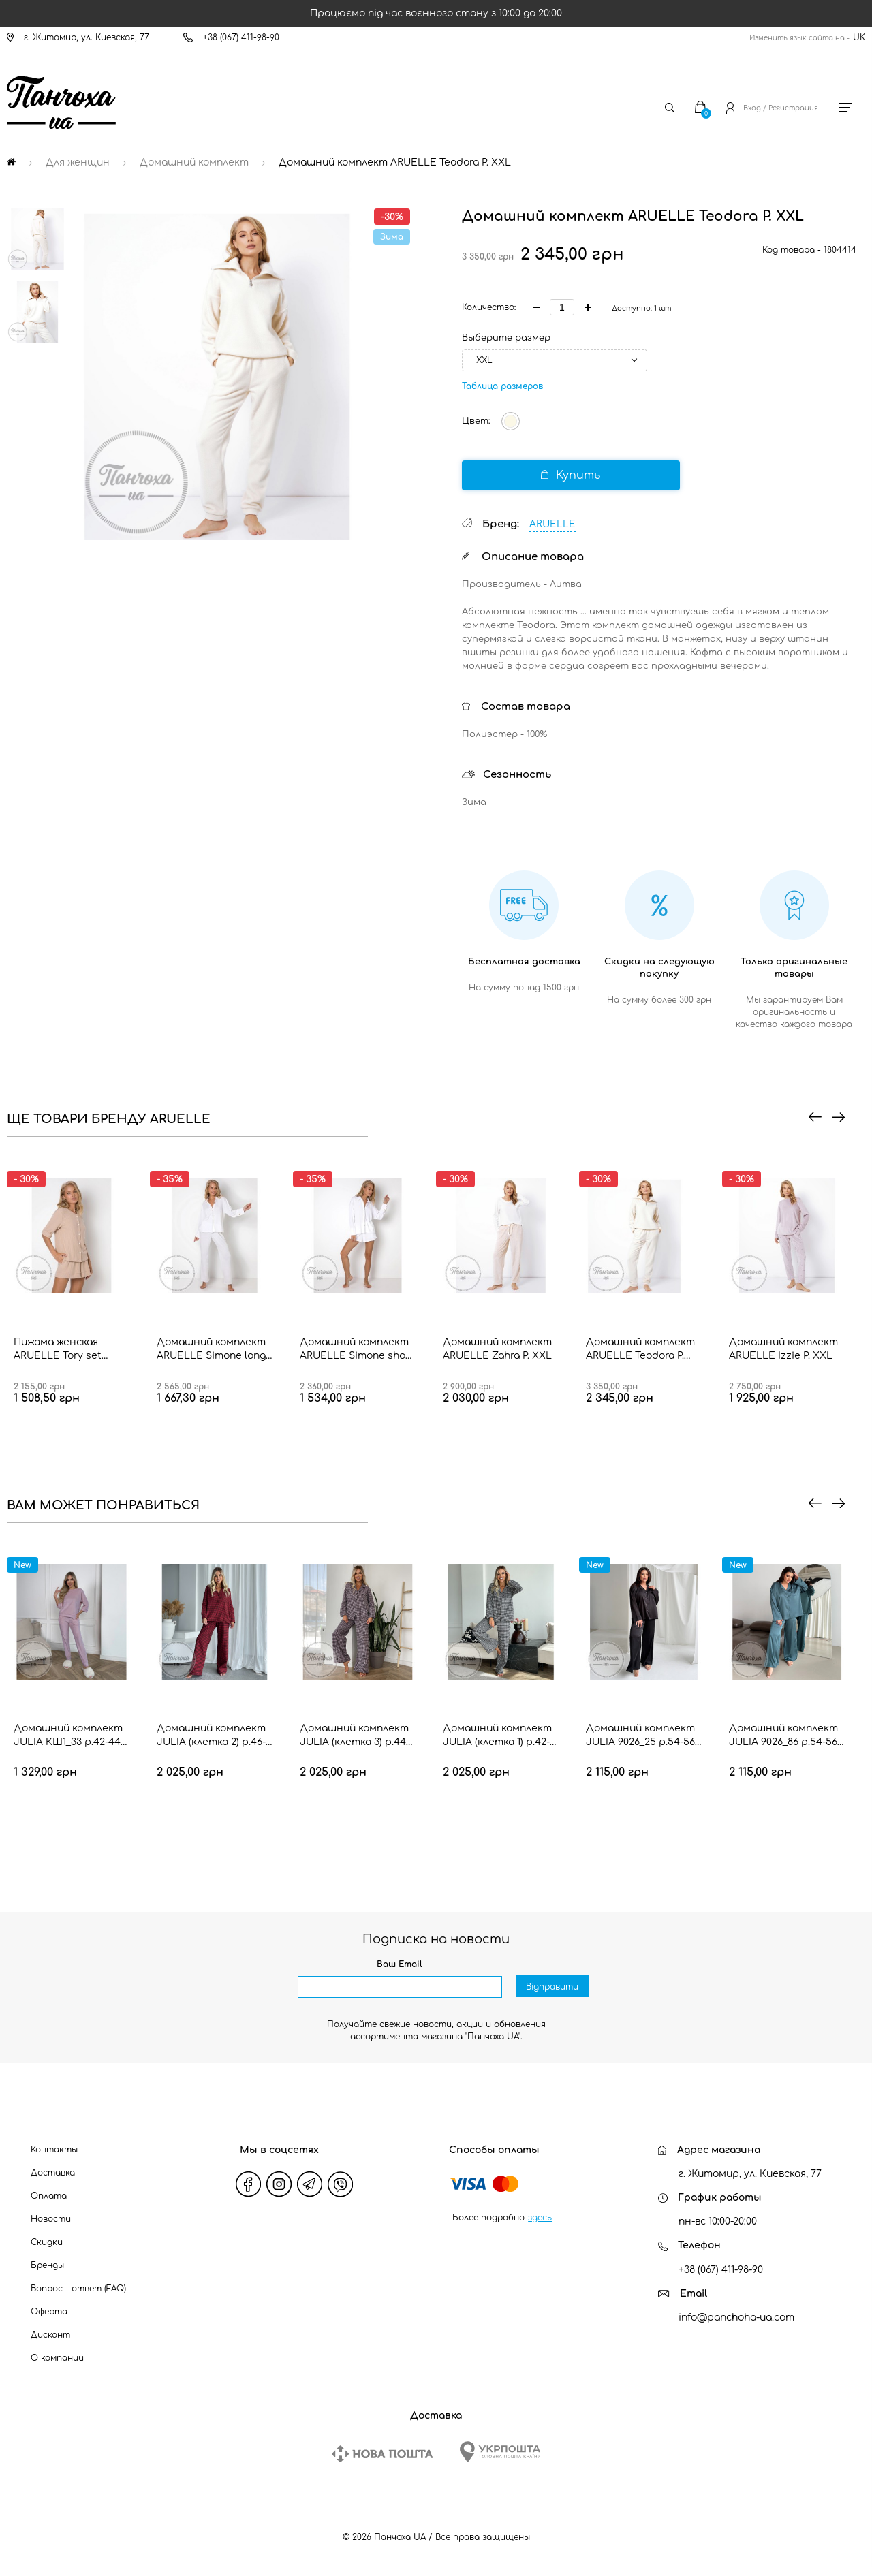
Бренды (47, 2265)
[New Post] (382, 2453)
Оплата (49, 2196)
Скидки (47, 2242)
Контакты (54, 2149)
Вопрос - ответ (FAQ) (78, 2288)
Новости (51, 2219)
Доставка (53, 2173)
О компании (57, 2358)
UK (859, 37)
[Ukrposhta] (500, 2451)
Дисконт (50, 2335)
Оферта (49, 2311)
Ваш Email (399, 1964)
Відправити (552, 1987)
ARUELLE (552, 524)
